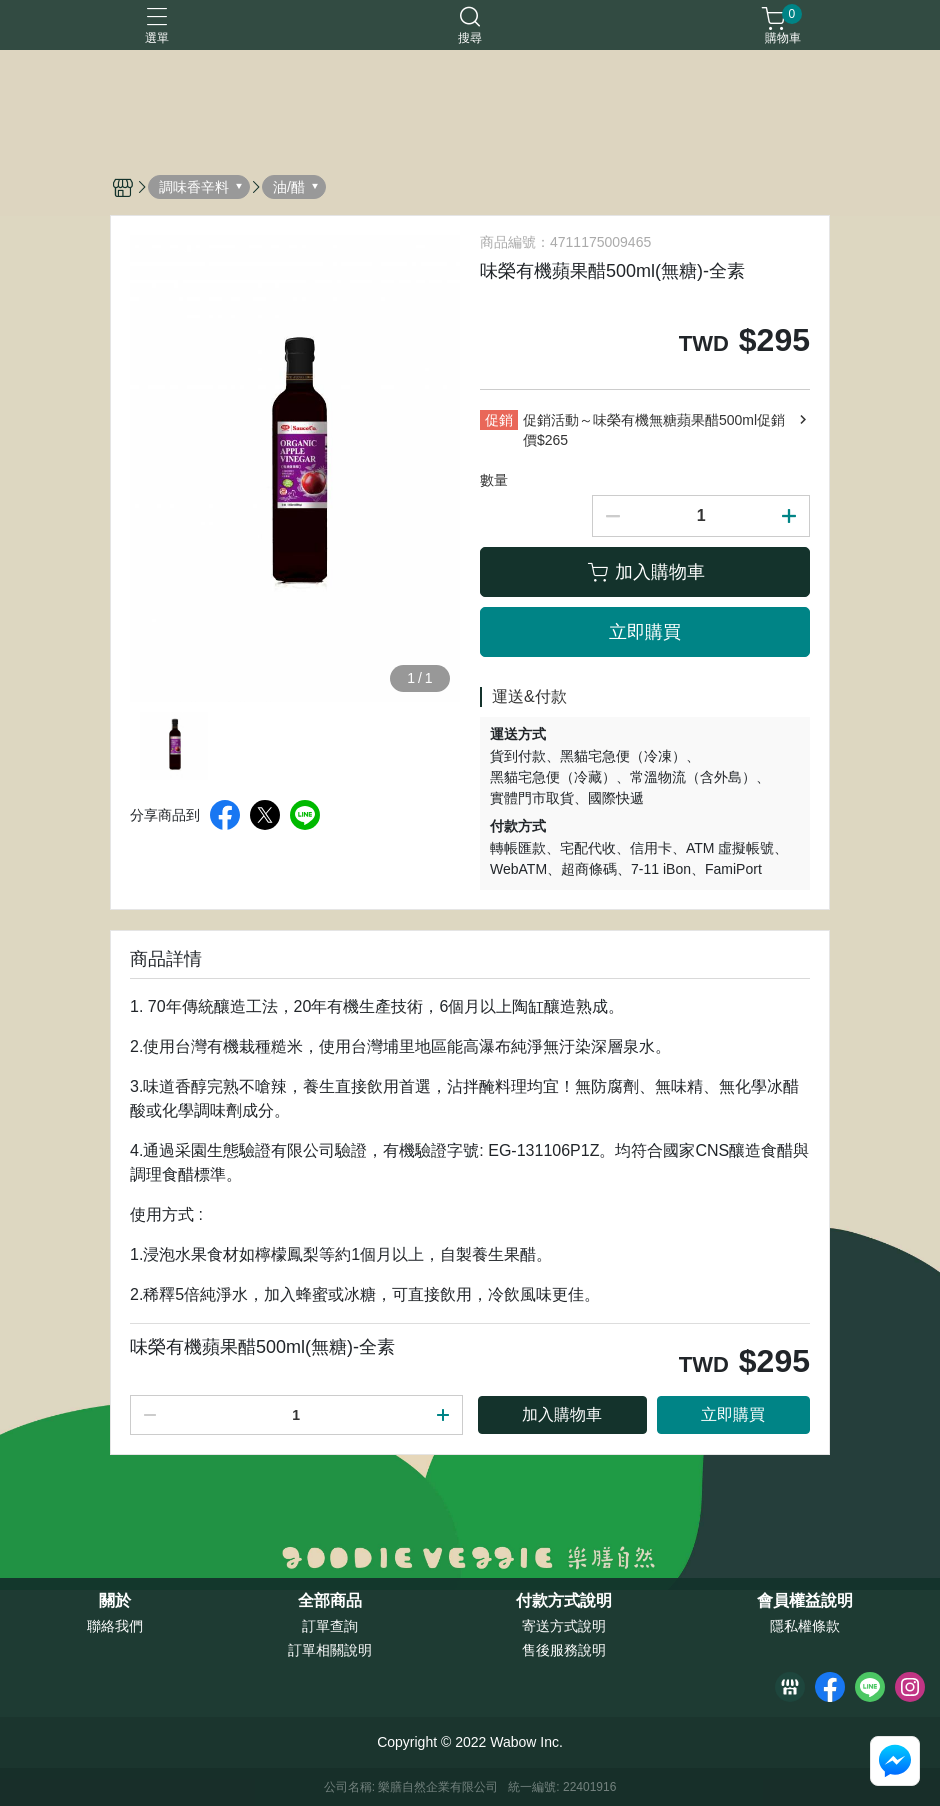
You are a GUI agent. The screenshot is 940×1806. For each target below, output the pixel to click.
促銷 (499, 420)
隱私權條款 (805, 1626)
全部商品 (330, 1601)
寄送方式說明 (564, 1626)
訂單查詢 (330, 1626)
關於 (115, 1601)
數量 (494, 480)
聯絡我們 (115, 1626)
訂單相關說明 (330, 1650)
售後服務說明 (564, 1650)
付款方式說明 (564, 1601)
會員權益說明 (805, 1601)
